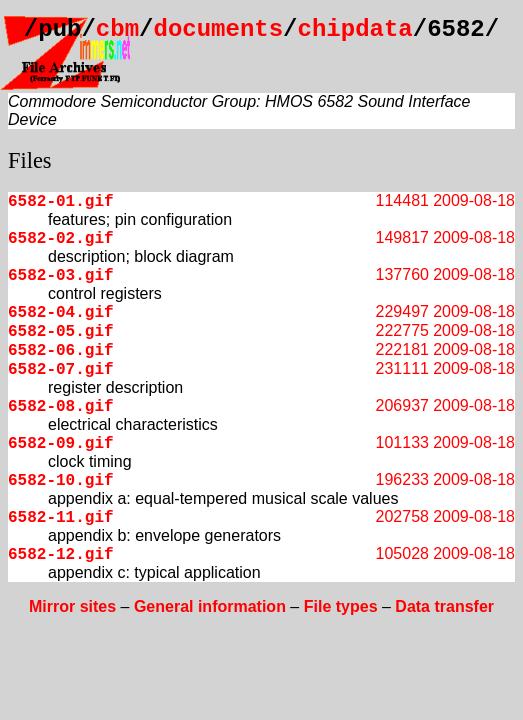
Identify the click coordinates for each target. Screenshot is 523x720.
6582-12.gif (61, 555)
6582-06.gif (61, 351)
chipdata (355, 29)
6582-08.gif (61, 407)
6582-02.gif (61, 239)
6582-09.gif (61, 444)
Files (30, 160)
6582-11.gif (61, 518)
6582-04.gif (61, 313)
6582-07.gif (61, 370)
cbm (117, 29)
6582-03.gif (61, 276)
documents (218, 29)
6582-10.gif (61, 481)
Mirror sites (72, 606)
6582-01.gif (61, 202)
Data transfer (444, 606)
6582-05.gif (61, 332)
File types (341, 606)
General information (210, 606)
